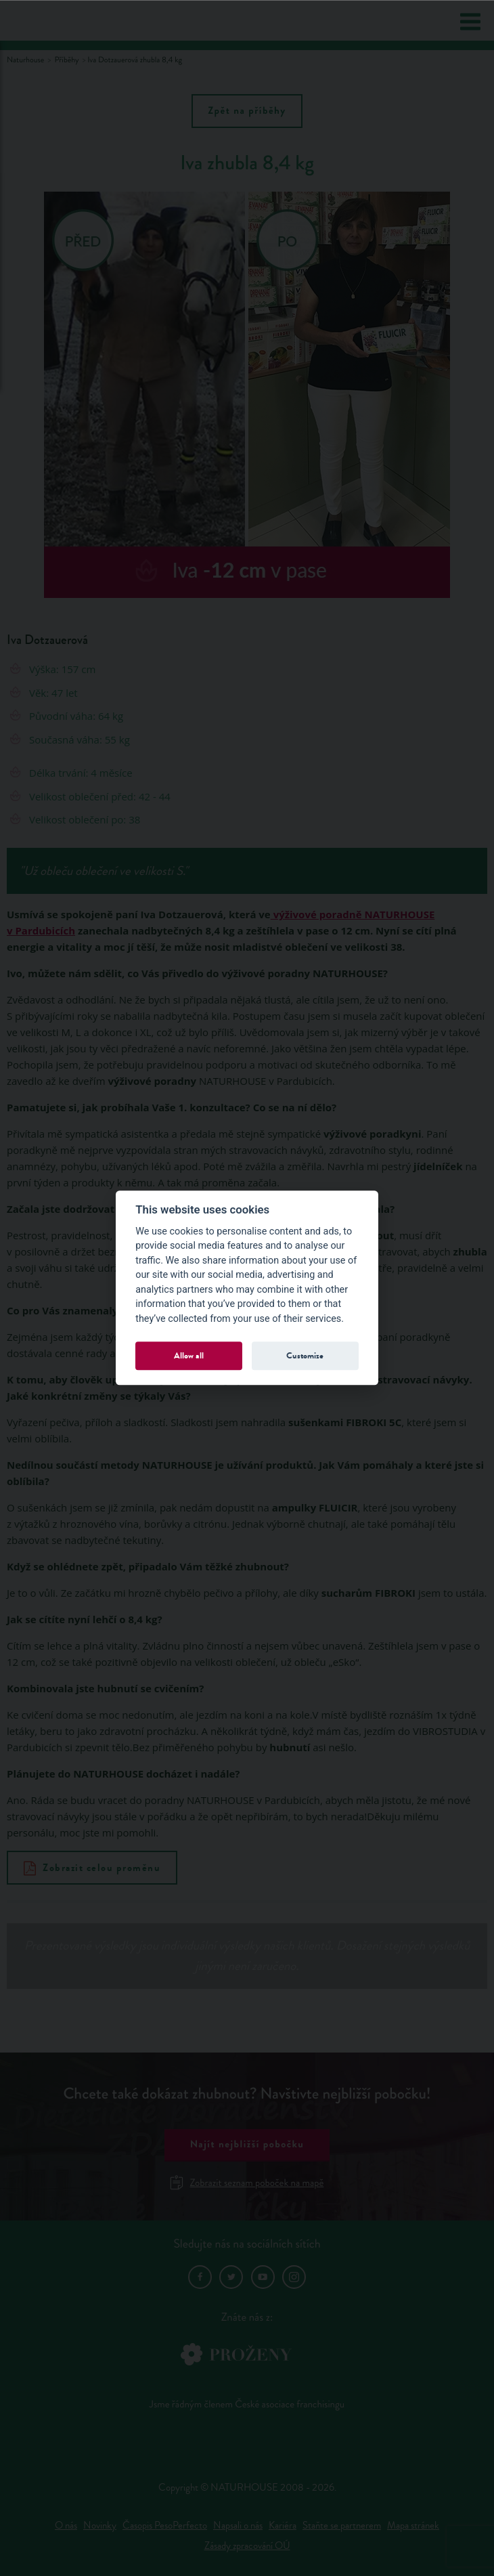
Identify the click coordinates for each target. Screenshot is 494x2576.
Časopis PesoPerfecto (164, 2525)
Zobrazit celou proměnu (92, 1867)
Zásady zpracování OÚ (247, 2546)
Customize (304, 1355)
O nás (66, 2525)
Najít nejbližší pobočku (247, 2144)
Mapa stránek (413, 2525)
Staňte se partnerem (341, 2525)
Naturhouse (25, 60)
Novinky (99, 2525)
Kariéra (282, 2525)
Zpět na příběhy (247, 111)
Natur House (62, 21)
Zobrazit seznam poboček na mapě (247, 2183)
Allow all (189, 1355)
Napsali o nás (238, 2525)
